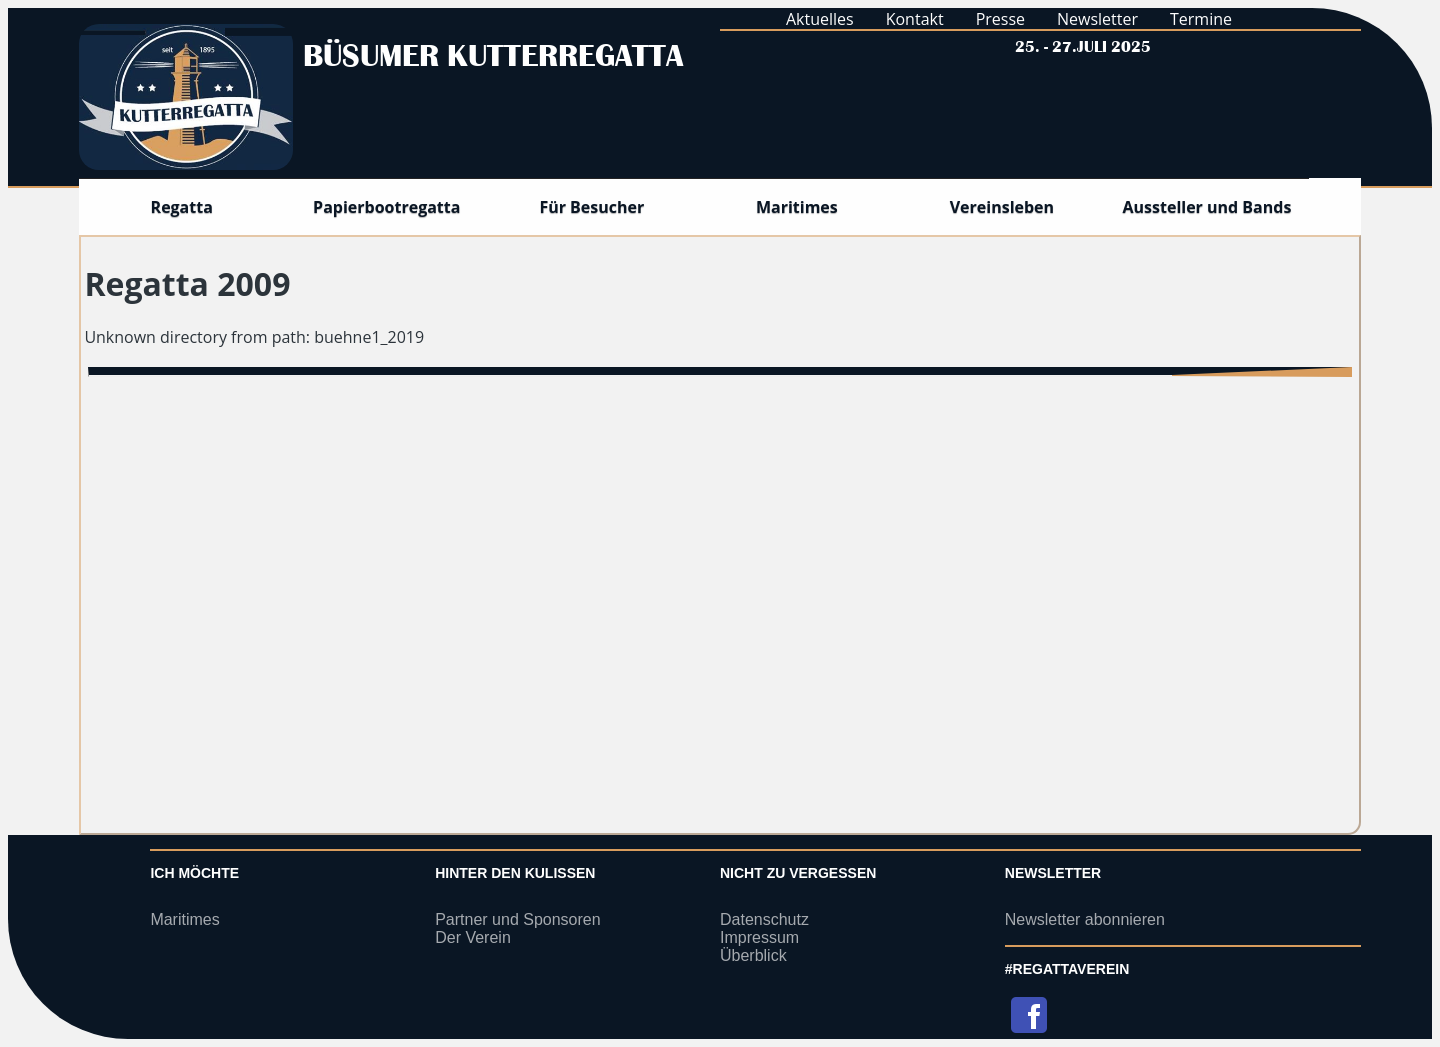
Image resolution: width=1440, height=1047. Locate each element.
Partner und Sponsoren (517, 919)
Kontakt (915, 19)
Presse (1000, 19)
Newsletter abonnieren (1085, 919)
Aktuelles (820, 19)
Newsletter (1097, 19)
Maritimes (184, 919)
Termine (1201, 19)
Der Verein (473, 937)
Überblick (753, 955)
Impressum (759, 937)
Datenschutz (764, 919)
